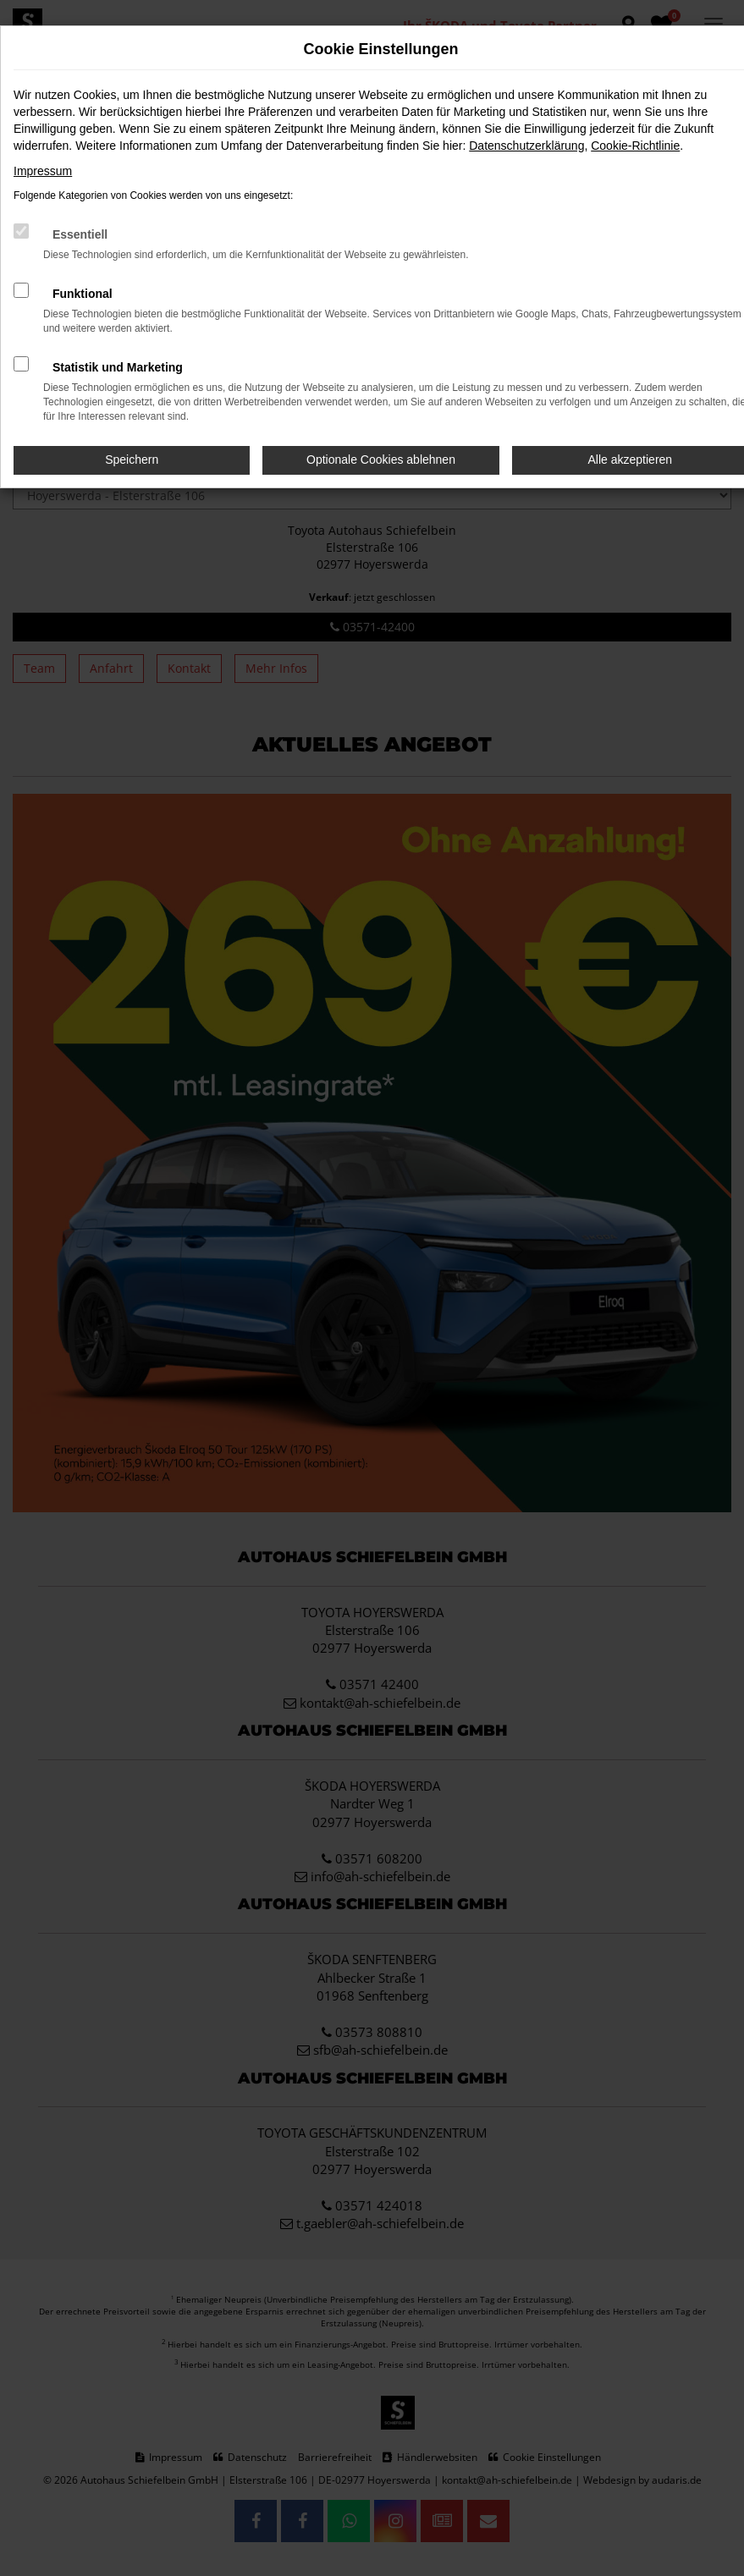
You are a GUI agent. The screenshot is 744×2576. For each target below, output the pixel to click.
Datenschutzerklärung (526, 145)
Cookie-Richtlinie (635, 145)
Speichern (131, 459)
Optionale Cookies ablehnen (380, 459)
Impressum (43, 171)
